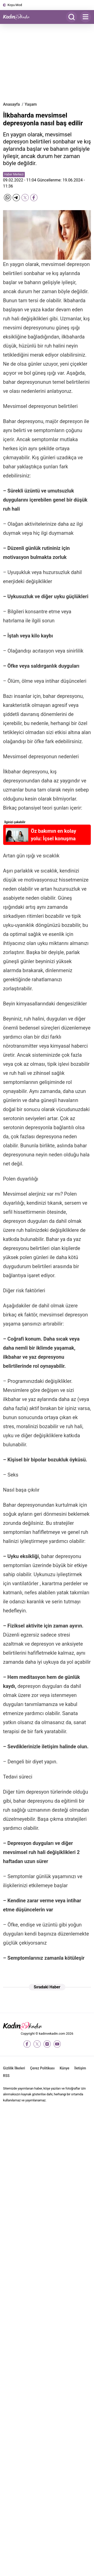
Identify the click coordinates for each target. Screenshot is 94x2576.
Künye (64, 2068)
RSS (6, 2076)
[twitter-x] (37, 2044)
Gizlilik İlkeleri (14, 2068)
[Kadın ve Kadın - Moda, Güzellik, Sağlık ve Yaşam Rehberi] (18, 17)
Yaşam (31, 104)
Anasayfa (11, 104)
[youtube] (57, 2044)
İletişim (80, 2068)
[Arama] (71, 16)
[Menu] (85, 16)
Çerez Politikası (42, 2068)
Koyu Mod (15, 5)
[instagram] (47, 2044)
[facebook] (27, 2044)
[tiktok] (67, 2044)
